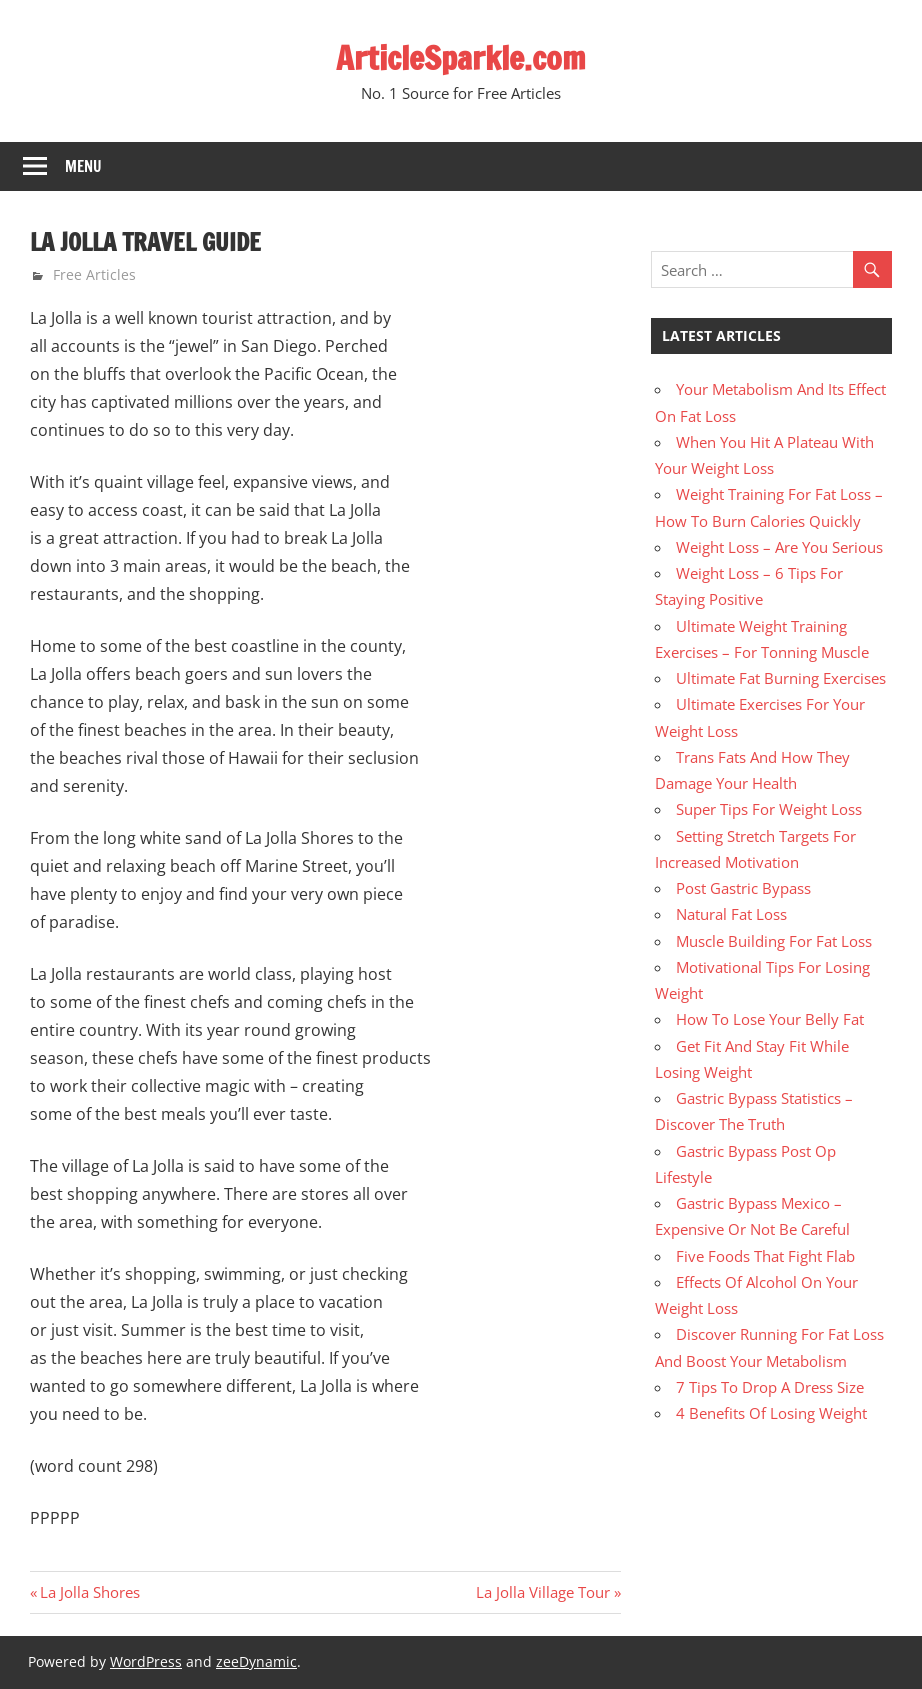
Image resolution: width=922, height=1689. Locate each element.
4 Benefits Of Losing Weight (771, 1413)
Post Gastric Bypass (743, 888)
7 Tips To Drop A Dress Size (770, 1387)
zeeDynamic (256, 1661)
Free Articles (94, 274)
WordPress (146, 1661)
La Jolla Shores (89, 1592)
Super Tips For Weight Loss (769, 809)
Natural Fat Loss (731, 914)
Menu (83, 166)
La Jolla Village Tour (543, 1592)
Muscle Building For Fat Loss (774, 941)
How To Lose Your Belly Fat (770, 1019)
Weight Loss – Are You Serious (779, 547)
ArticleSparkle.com (461, 58)
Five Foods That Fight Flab (765, 1256)
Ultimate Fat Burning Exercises (781, 678)
